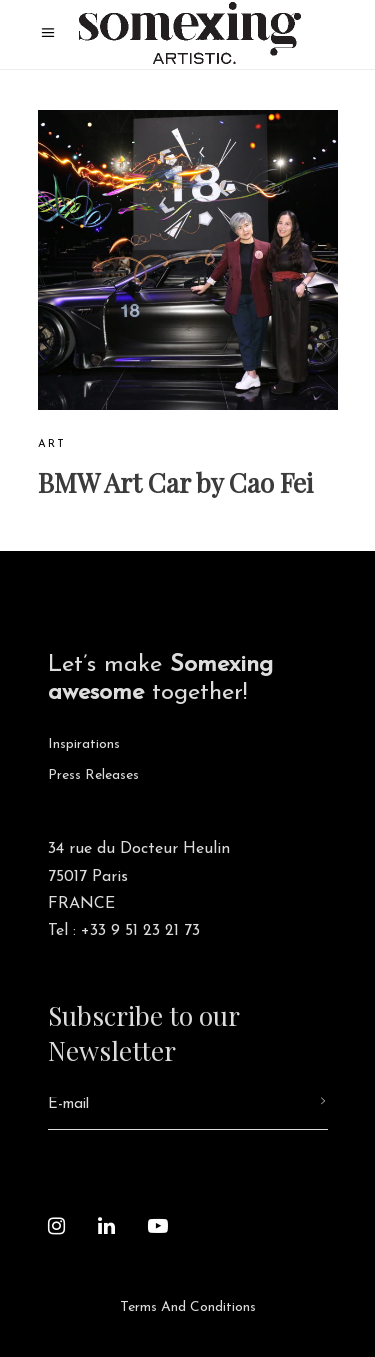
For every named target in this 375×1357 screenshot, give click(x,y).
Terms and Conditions (188, 1307)
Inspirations (84, 744)
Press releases (93, 775)
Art (52, 444)
